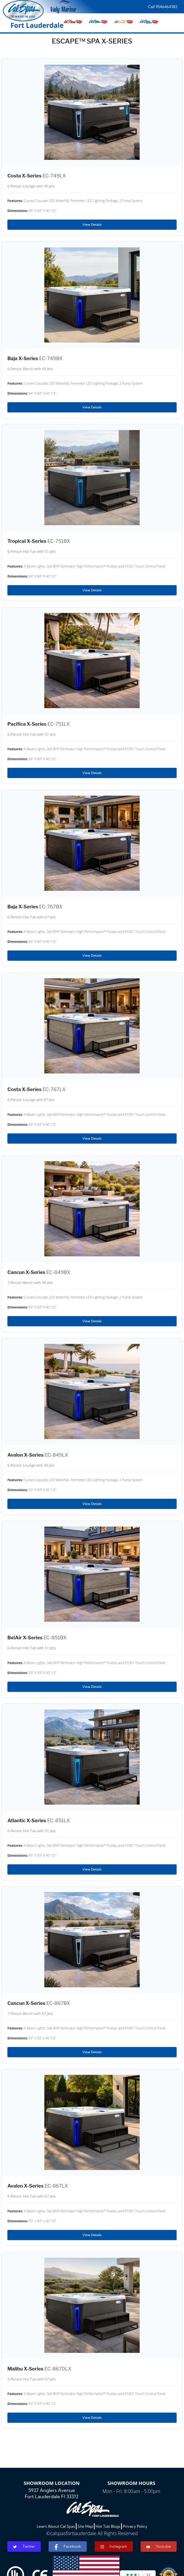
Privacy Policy (135, 2526)
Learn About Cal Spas (56, 2526)
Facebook (67, 2547)
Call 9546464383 (162, 6)
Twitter (24, 2546)
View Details (92, 224)
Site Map (85, 2526)
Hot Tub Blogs (108, 2526)
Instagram (113, 2546)
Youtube (158, 2546)
